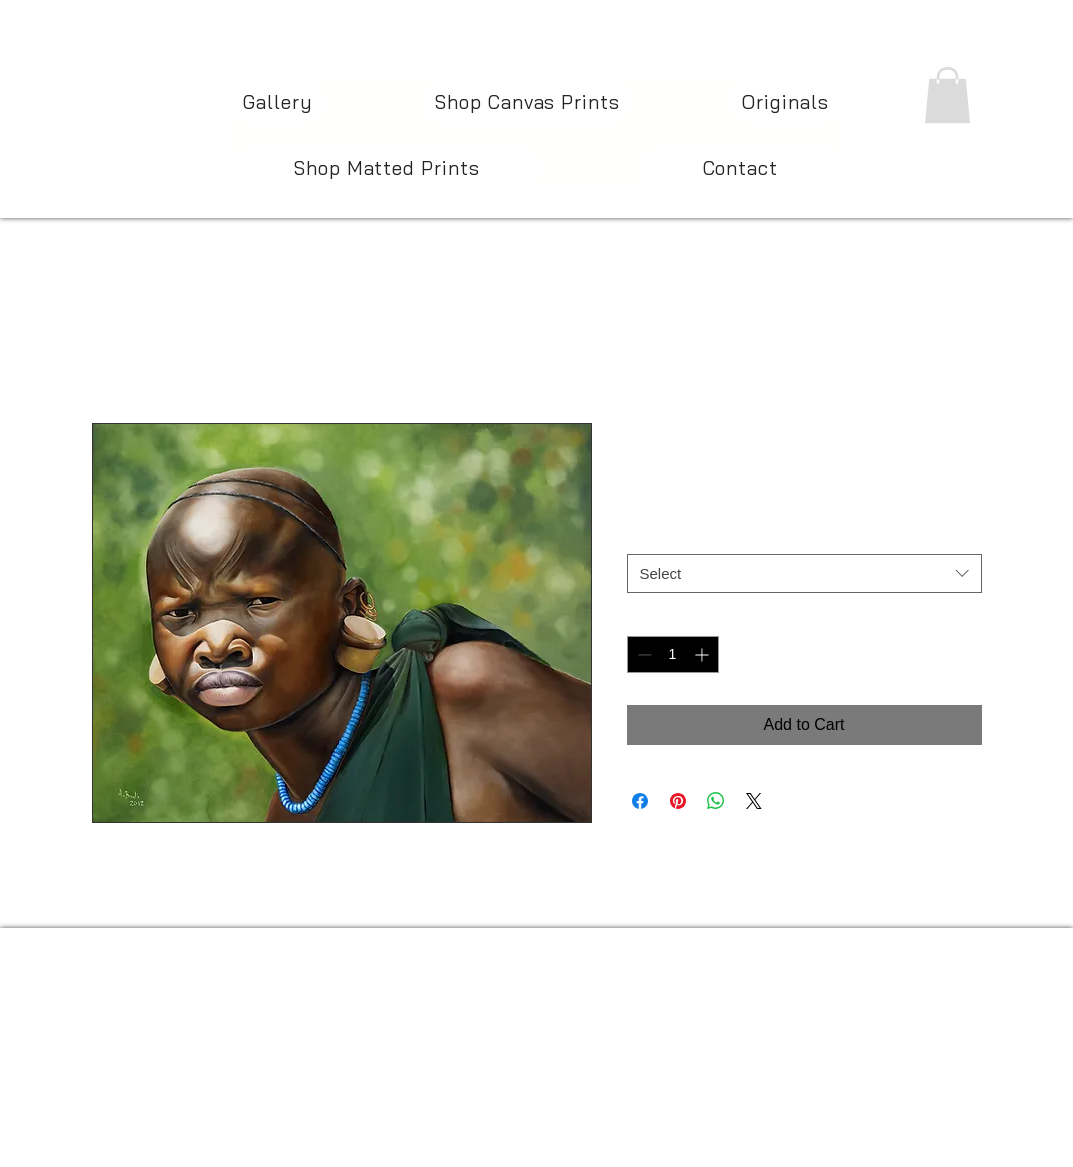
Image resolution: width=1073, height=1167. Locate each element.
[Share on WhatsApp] (716, 801)
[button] (947, 95)
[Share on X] (754, 801)
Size (645, 535)
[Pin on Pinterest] (678, 801)
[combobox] (804, 573)
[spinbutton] (673, 654)
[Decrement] (642, 654)
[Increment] (703, 654)
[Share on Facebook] (640, 801)
